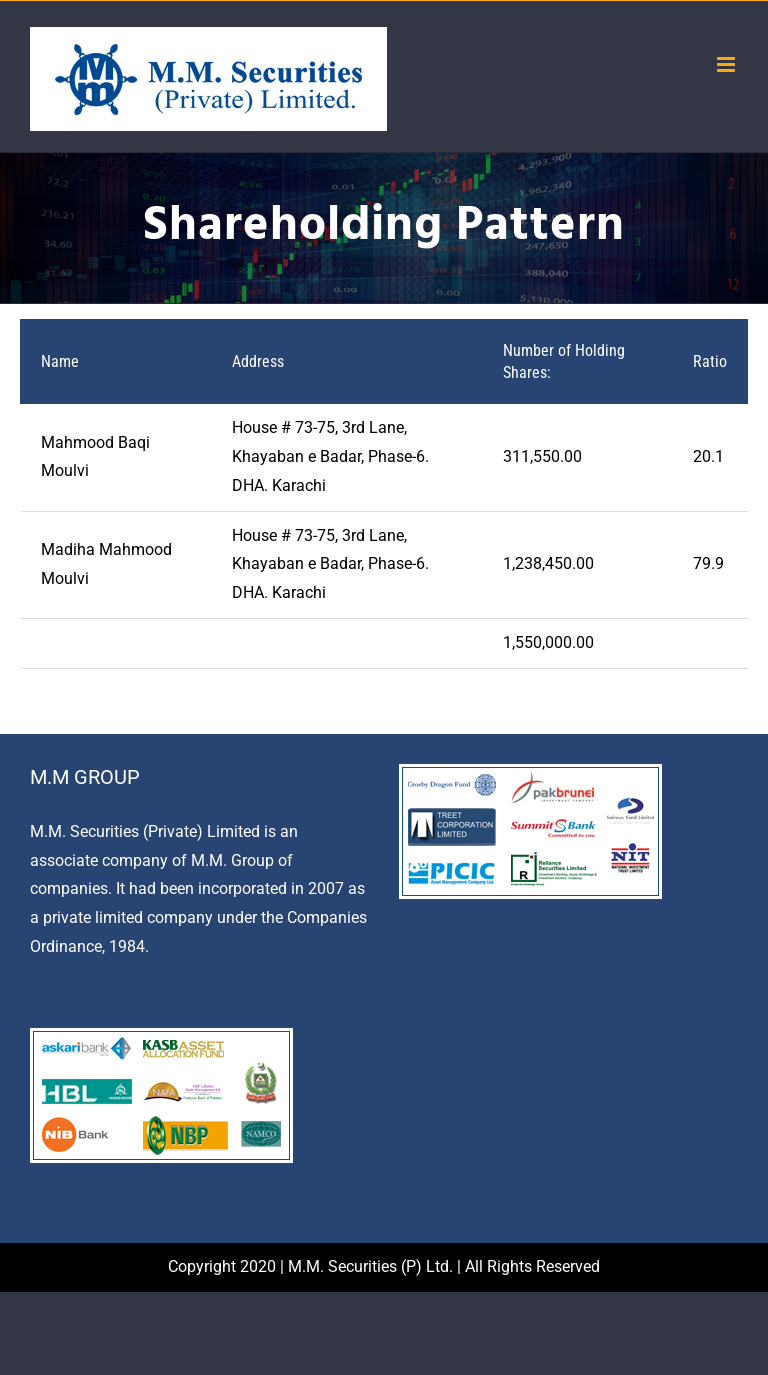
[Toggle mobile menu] (727, 64)
